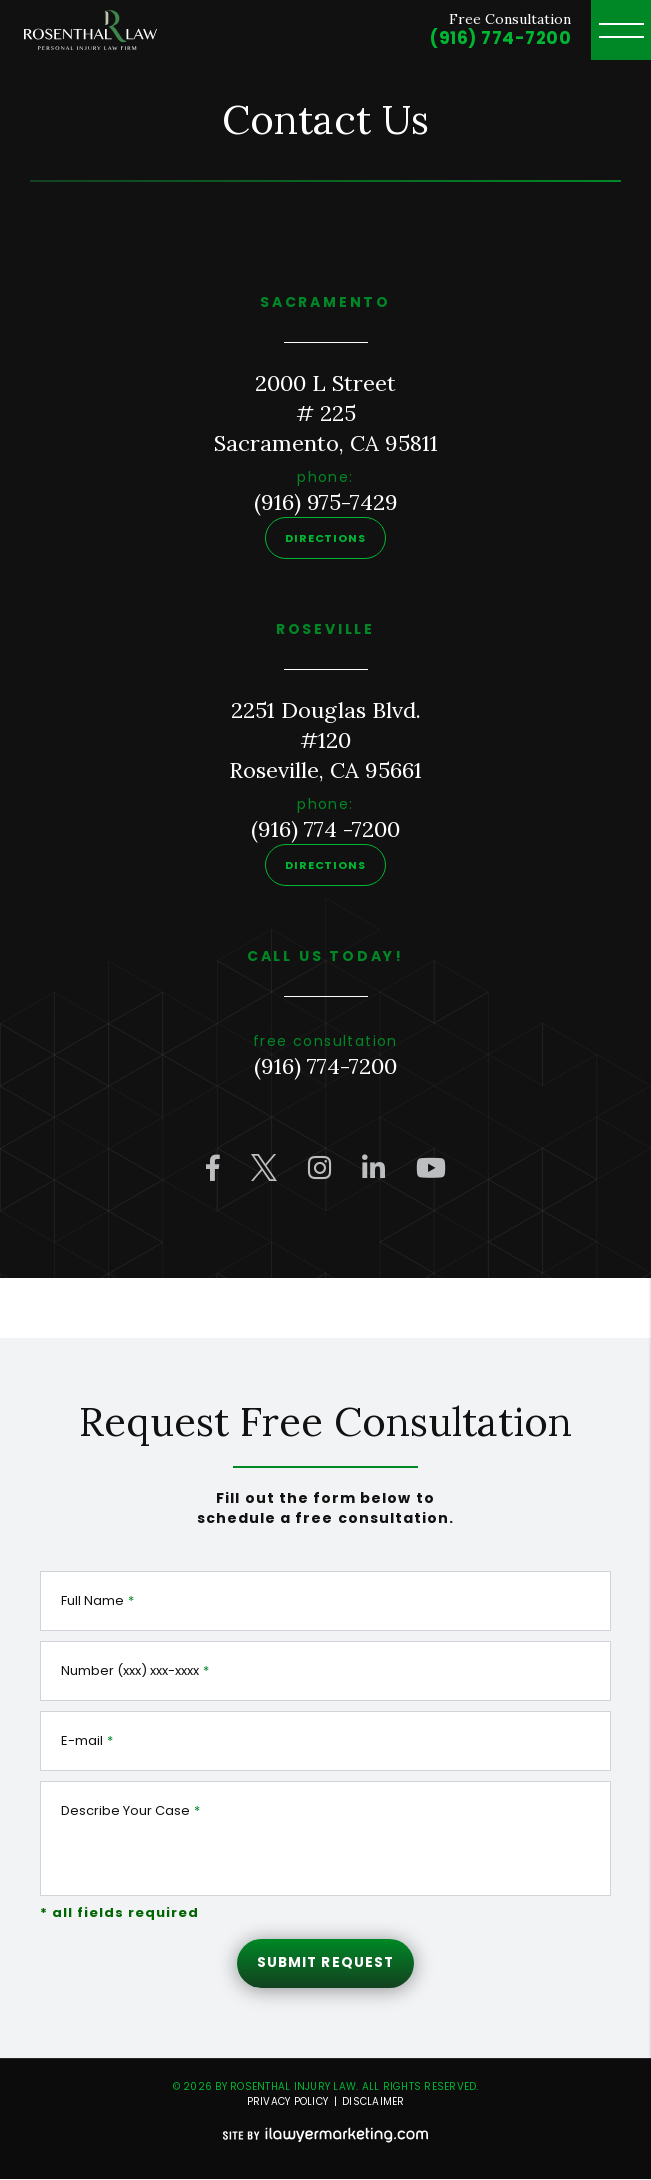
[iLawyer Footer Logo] (325, 2136)
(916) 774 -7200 (325, 829)
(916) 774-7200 (500, 38)
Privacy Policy (288, 2102)
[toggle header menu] (621, 30)
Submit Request (325, 1963)
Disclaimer (373, 2102)
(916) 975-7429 (326, 502)
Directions (325, 538)
